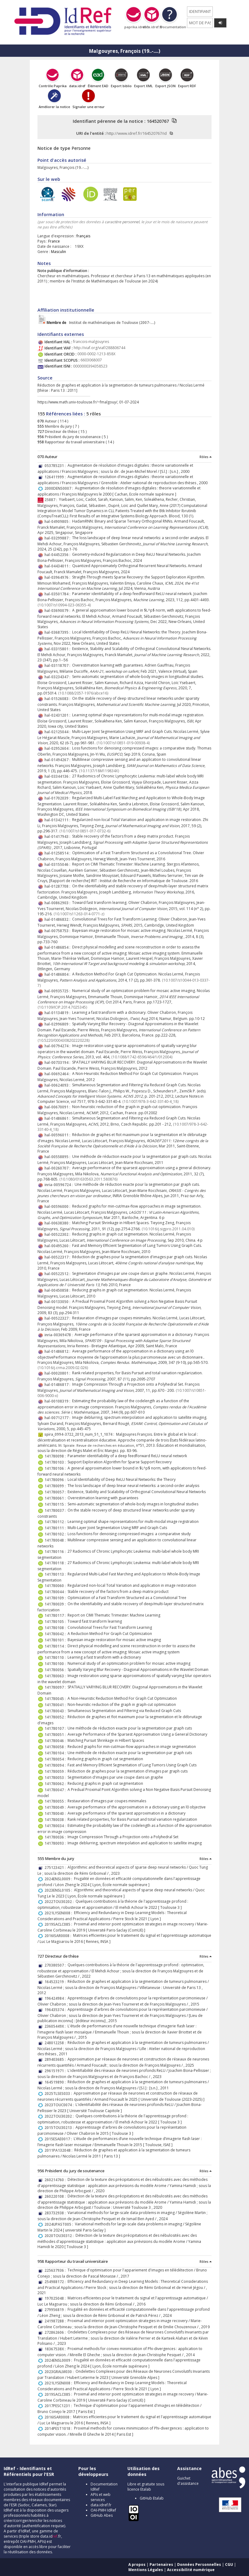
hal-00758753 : (58, 930)
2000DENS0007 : (60, 488)
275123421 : (56, 1867)
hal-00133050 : (58, 1301)
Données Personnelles (199, 2564)
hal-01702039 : (58, 798)
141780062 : (56, 1783)
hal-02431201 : (58, 715)
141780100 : (56, 1663)
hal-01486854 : (58, 947)
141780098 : (56, 1456)
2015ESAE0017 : (59, 2139)
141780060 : (56, 1585)
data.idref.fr (101, 2505)
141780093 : (56, 1843)
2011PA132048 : (59, 2150)
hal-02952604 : (58, 748)
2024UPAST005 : (60, 2224)
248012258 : (56, 2042)
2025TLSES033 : (59, 2093)
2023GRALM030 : (60, 2371)
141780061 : (56, 1498)
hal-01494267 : (58, 759)
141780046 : (56, 1740)
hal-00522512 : (58, 1273)
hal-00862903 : (58, 902)
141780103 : (56, 1462)
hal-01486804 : (58, 974)
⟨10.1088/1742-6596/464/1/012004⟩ (142, 1057)
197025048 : (56, 2298)
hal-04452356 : (58, 554)
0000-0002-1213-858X (96, 354)
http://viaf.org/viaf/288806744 (99, 348)
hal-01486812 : (58, 1351)
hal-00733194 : (58, 1062)
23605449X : (56, 2026)
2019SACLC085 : (59, 1924)
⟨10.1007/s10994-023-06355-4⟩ (64, 605)
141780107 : (56, 1728)
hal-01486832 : (58, 919)
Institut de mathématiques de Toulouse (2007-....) (101, 322)
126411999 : (56, 477)
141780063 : (56, 1676)
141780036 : (56, 1837)
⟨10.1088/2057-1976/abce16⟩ (83, 693)
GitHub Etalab (152, 2498)
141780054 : (56, 1759)
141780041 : (56, 1704)
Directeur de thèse (60, 431)
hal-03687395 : (58, 632)
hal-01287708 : (58, 886)
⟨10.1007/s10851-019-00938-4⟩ (123, 742)
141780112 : (56, 1521)
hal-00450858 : (58, 1290)
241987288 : (56, 2321)
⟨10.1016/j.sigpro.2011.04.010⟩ (168, 1229)
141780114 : (56, 1646)
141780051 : (56, 1734)
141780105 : (56, 1621)
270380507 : (56, 1965)
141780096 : (56, 1479)
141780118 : (56, 1563)
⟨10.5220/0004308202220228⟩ (63, 1040)
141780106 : (56, 1468)
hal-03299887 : (58, 538)
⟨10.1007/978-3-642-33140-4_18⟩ (150, 1101)
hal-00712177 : (58, 1417)
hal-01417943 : (58, 836)
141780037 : (56, 1510)
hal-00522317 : (58, 1257)
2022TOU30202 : (60, 1901)
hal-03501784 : (58, 594)
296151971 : (56, 2070)
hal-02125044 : (58, 731)
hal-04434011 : (58, 566)
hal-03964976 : (58, 577)
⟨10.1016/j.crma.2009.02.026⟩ (62, 1367)
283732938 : (56, 2213)
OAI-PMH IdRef (103, 2510)
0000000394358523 (90, 366)
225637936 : (56, 2270)
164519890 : (56, 2082)
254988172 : (56, 2281)
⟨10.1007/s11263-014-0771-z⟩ (79, 913)
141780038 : (56, 1819)
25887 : (52, 499)
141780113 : (56, 1574)
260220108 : (56, 2196)
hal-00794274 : (58, 1046)
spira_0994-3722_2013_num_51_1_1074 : (80, 1434)
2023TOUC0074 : (60, 2104)
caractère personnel (122, 221)
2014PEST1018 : (59, 2428)
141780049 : (56, 1807)
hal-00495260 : (58, 1245)
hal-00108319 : (58, 1401)
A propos (137, 2564)
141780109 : (56, 1598)
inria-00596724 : (60, 1184)
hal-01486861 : (58, 1118)
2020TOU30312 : (60, 2235)
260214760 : (56, 2179)
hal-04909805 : (58, 521)
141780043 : (56, 1711)
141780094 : (56, 1765)
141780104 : (56, 1753)
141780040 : (56, 1813)
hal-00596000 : (58, 1206)
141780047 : (56, 1789)
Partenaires (161, 2564)
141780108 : (56, 1627)
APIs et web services (101, 2497)
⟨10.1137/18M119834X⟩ (99, 770)
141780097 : (56, 1687)
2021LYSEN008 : (59, 1913)
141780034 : (56, 1825)
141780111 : (56, 1528)
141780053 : (56, 1777)
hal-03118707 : (58, 665)
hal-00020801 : (58, 1373)
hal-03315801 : (58, 649)
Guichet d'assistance (188, 2481)
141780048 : (56, 1540)
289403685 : (56, 2059)
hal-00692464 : (58, 1073)
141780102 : (56, 1534)
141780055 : (56, 1801)
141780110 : (56, 1657)
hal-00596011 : (58, 1135)
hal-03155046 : (58, 864)
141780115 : (56, 1504)
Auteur (50, 421)
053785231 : (56, 465)
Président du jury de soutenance (72, 436)
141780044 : (56, 1591)
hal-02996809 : (58, 1024)
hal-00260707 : (58, 1168)
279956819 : (56, 2309)
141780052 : (56, 1717)
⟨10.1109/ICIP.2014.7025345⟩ (62, 1007)
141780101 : (56, 1640)
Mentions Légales (145, 2569)
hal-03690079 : (58, 610)
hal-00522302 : (58, 1234)
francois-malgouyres (91, 341)
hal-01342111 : (58, 820)
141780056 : (56, 1669)
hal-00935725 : (58, 991)
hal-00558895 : (58, 1156)
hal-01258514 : (58, 853)
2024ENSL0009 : (59, 1878)
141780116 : (56, 1551)
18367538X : (56, 2349)
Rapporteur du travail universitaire (74, 442)
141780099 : (56, 1485)
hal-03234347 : (58, 676)
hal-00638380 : (58, 1223)
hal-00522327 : (58, 1318)
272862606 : (56, 2332)
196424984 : (56, 1998)
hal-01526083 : (58, 698)
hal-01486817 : (58, 1384)
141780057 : (56, 1492)
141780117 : (56, 1615)
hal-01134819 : (58, 1012)
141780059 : (56, 1771)
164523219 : (56, 1981)
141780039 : (56, 1604)
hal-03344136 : (58, 776)
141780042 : (56, 1633)
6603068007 (91, 360)
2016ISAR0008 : (59, 1935)
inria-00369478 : (60, 1334)
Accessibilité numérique (191, 2569)
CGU (229, 2564)
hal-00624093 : (58, 1085)
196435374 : (56, 2009)
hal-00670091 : (58, 1107)
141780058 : (56, 1746)
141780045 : (56, 1698)
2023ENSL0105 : (59, 1890)
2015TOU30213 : (60, 2127)
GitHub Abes (102, 2515)
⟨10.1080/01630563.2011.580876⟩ (88, 1179)
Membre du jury (58, 426)
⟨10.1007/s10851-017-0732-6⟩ (85, 831)
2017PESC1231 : (59, 2405)
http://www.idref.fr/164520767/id (137, 133)
